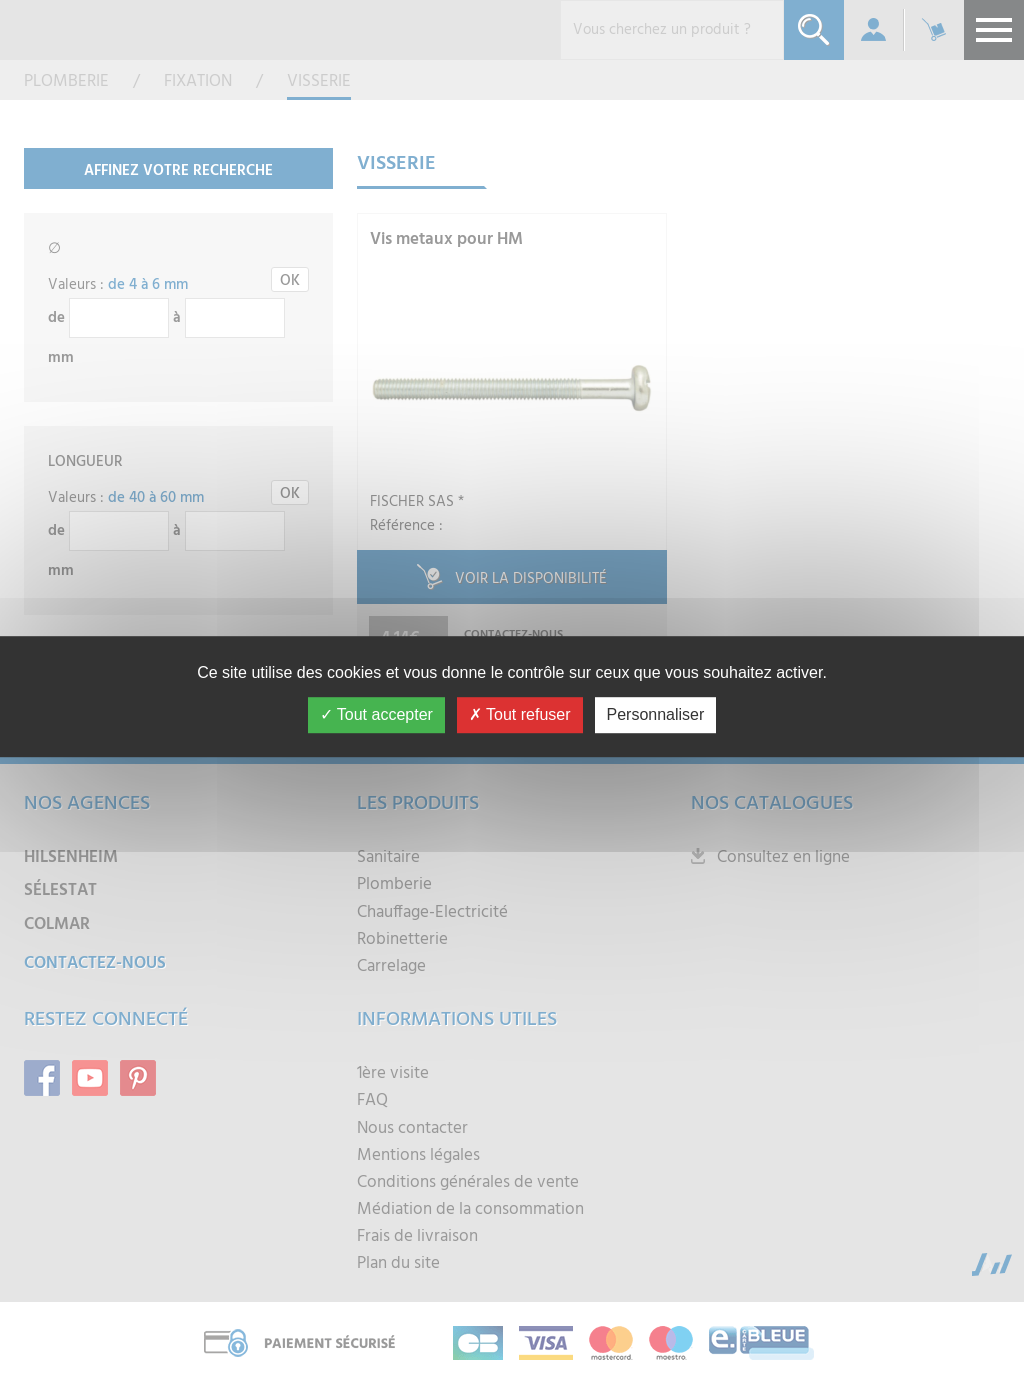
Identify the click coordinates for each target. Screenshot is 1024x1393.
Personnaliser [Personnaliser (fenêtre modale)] (656, 714)
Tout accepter (376, 714)
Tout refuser (520, 714)
